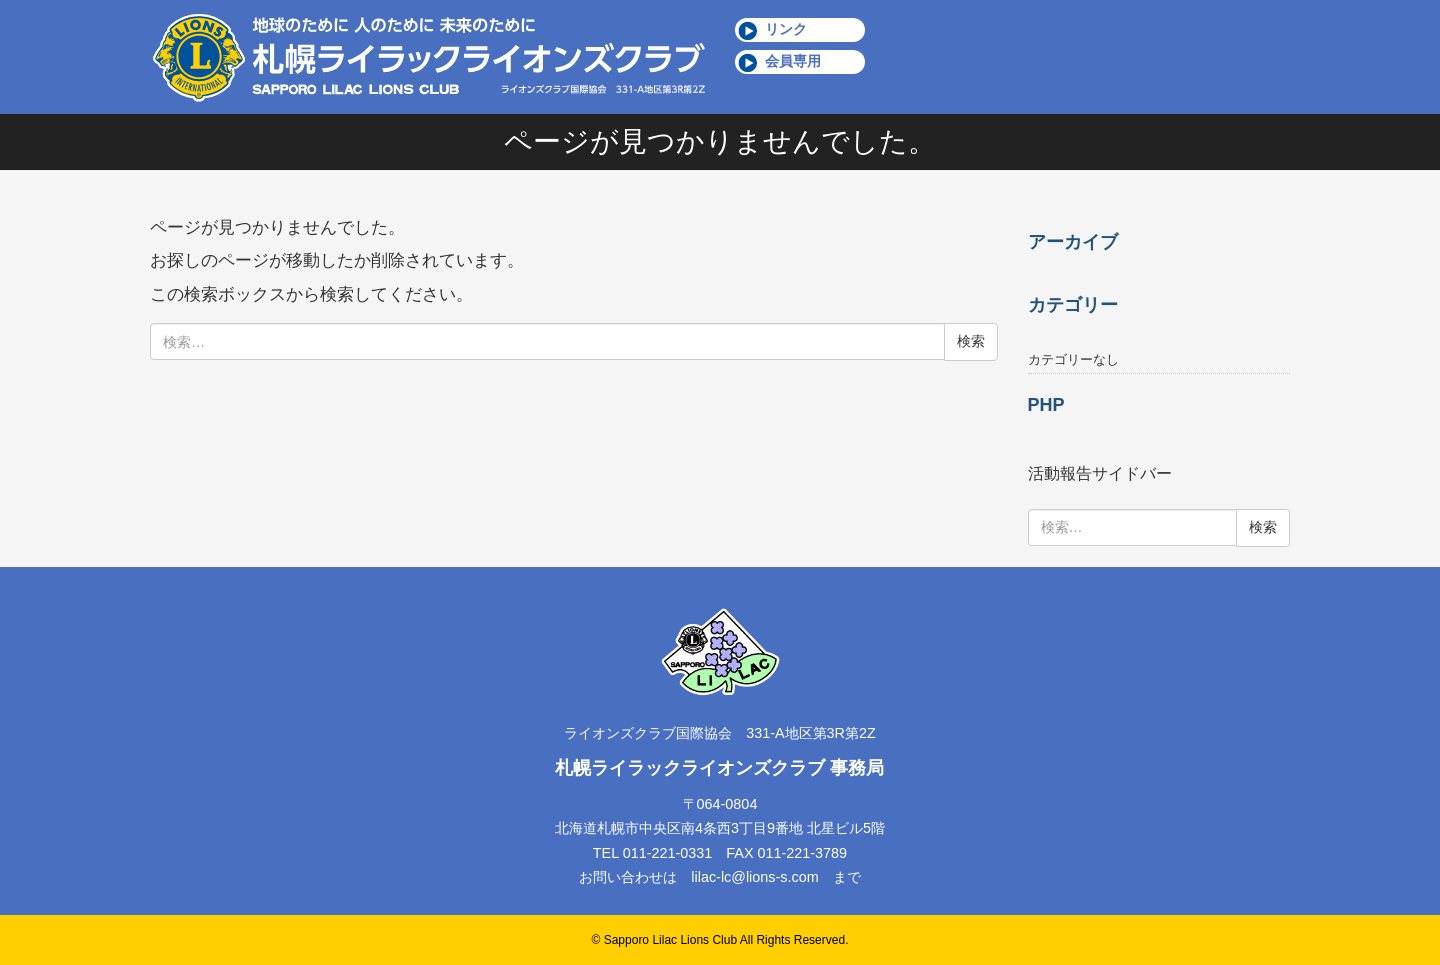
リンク (786, 29)
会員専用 (793, 61)
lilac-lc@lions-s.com (754, 877)
